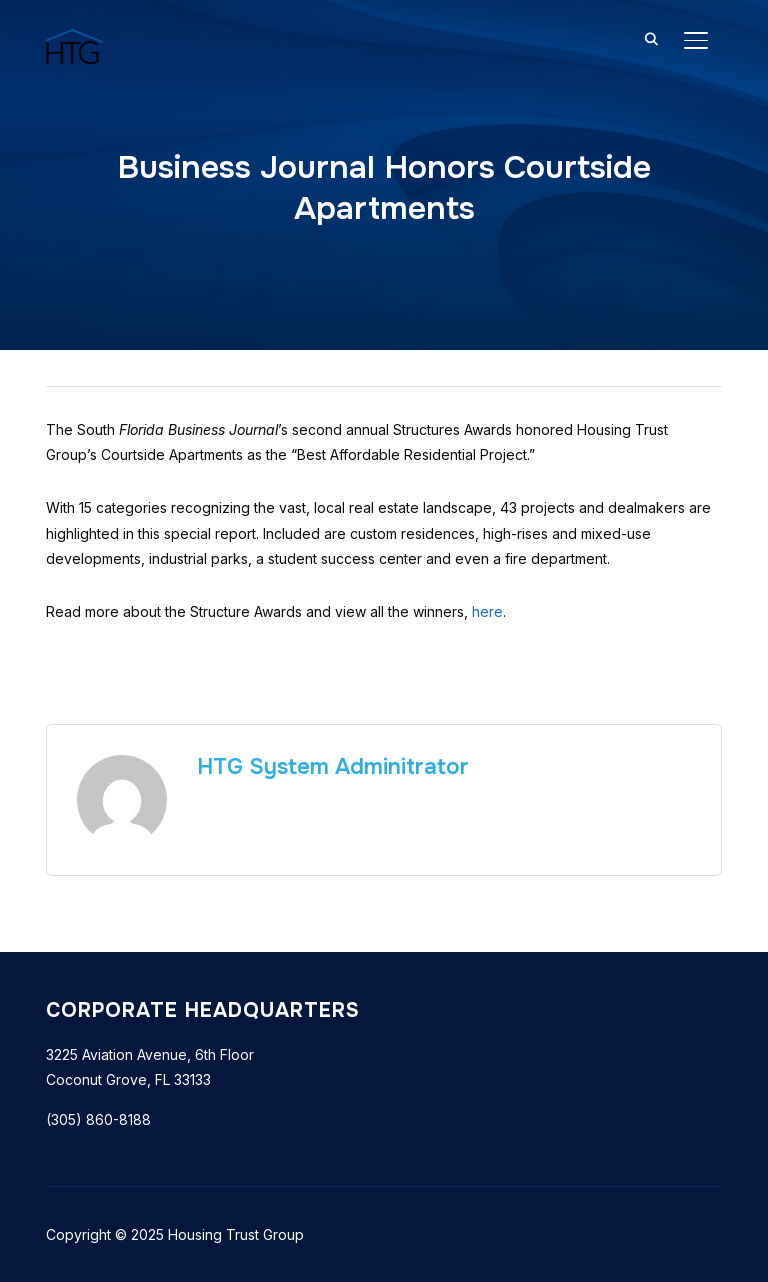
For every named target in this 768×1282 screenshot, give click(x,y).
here (487, 611)
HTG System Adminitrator (333, 767)
